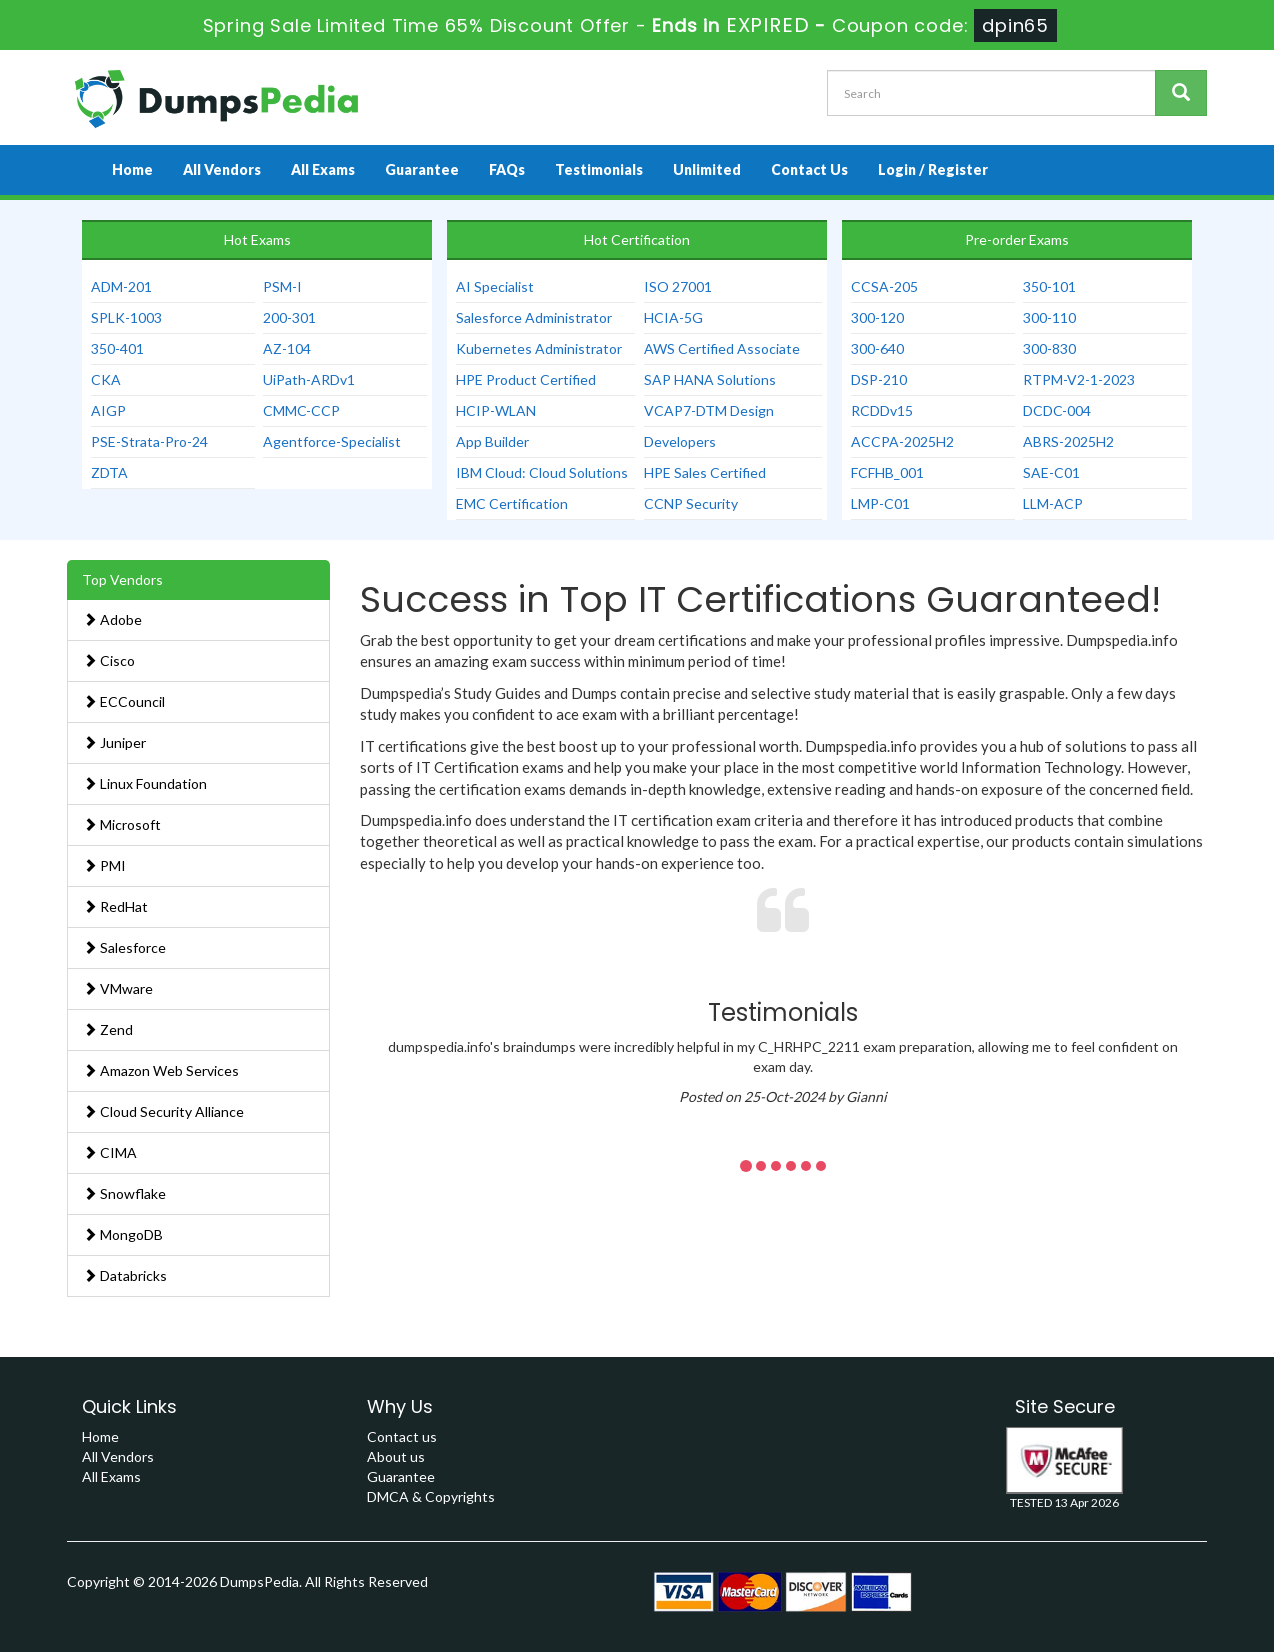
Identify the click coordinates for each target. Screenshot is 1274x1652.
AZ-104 (287, 348)
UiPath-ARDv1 (309, 379)
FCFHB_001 (887, 472)
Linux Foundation (145, 783)
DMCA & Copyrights (431, 1496)
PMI (104, 865)
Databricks (125, 1275)
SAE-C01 (1051, 472)
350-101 (1049, 286)
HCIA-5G (673, 317)
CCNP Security (691, 503)
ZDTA (109, 472)
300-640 (877, 348)
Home (132, 169)
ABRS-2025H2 (1068, 441)
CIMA (110, 1152)
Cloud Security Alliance (163, 1111)
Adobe (112, 619)
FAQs (507, 169)
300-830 (1049, 348)
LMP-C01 (880, 503)
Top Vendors (122, 579)
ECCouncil (124, 701)
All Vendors (222, 169)
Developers (680, 441)
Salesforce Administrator (534, 317)
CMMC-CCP (301, 410)
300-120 (877, 317)
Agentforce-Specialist (332, 441)
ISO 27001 (678, 286)
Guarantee (422, 169)
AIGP (108, 410)
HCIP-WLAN (496, 410)
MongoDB (123, 1234)
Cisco (109, 660)
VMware (118, 988)
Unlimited (707, 169)
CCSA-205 (884, 286)
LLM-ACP (1053, 503)
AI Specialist (495, 286)
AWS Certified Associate (722, 348)
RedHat (115, 906)
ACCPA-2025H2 (902, 441)
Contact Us (809, 169)
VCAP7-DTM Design (709, 410)
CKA (106, 379)
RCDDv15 (882, 410)
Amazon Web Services (161, 1070)
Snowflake (124, 1193)
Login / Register (933, 169)
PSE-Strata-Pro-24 (149, 441)
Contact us (402, 1436)
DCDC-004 (1057, 410)
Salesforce (124, 947)
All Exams (323, 169)
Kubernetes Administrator (539, 348)
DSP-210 (879, 379)
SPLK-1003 (126, 317)
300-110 (1049, 317)
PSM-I (282, 286)
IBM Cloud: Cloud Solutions (542, 472)
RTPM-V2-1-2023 (1079, 379)
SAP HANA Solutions (710, 379)
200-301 (289, 317)
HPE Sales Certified (705, 472)
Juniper (114, 742)
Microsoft (122, 824)
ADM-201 (121, 286)
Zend (108, 1029)
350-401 (117, 348)
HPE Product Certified (526, 379)
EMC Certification (512, 503)
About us (396, 1456)
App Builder (492, 441)
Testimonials (599, 169)
